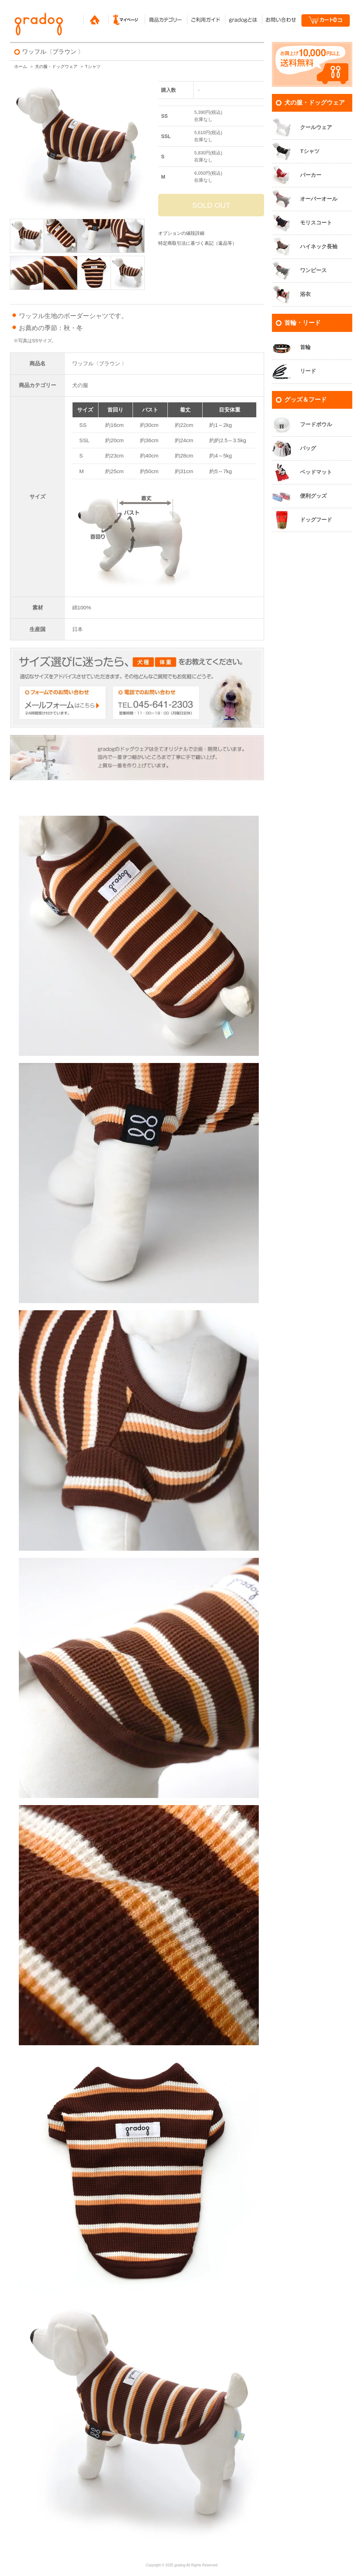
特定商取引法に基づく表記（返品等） (197, 243)
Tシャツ (92, 66)
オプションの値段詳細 (181, 233)
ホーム (20, 66)
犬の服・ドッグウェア (56, 66)
